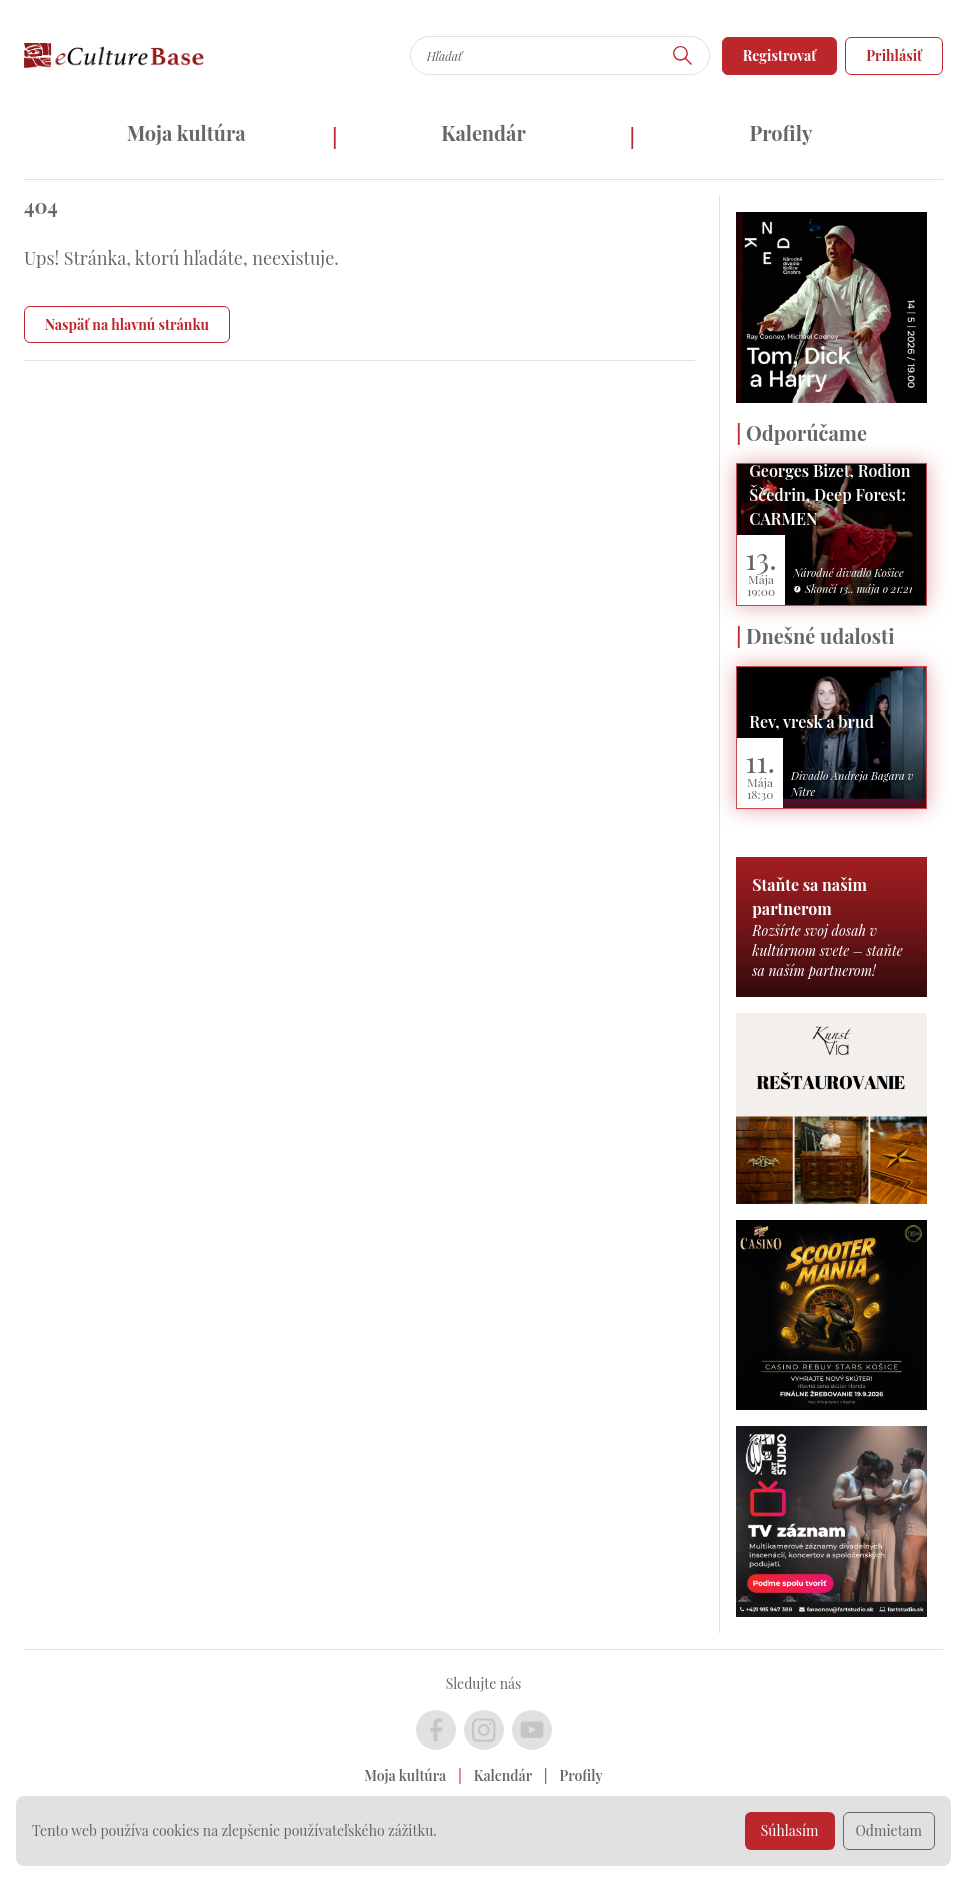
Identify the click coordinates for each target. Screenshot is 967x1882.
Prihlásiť (894, 55)
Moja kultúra (186, 132)
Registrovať (780, 55)
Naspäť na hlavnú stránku (127, 324)
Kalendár (483, 132)
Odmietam (889, 1830)
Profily (780, 132)
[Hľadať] (683, 55)
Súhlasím (790, 1830)
